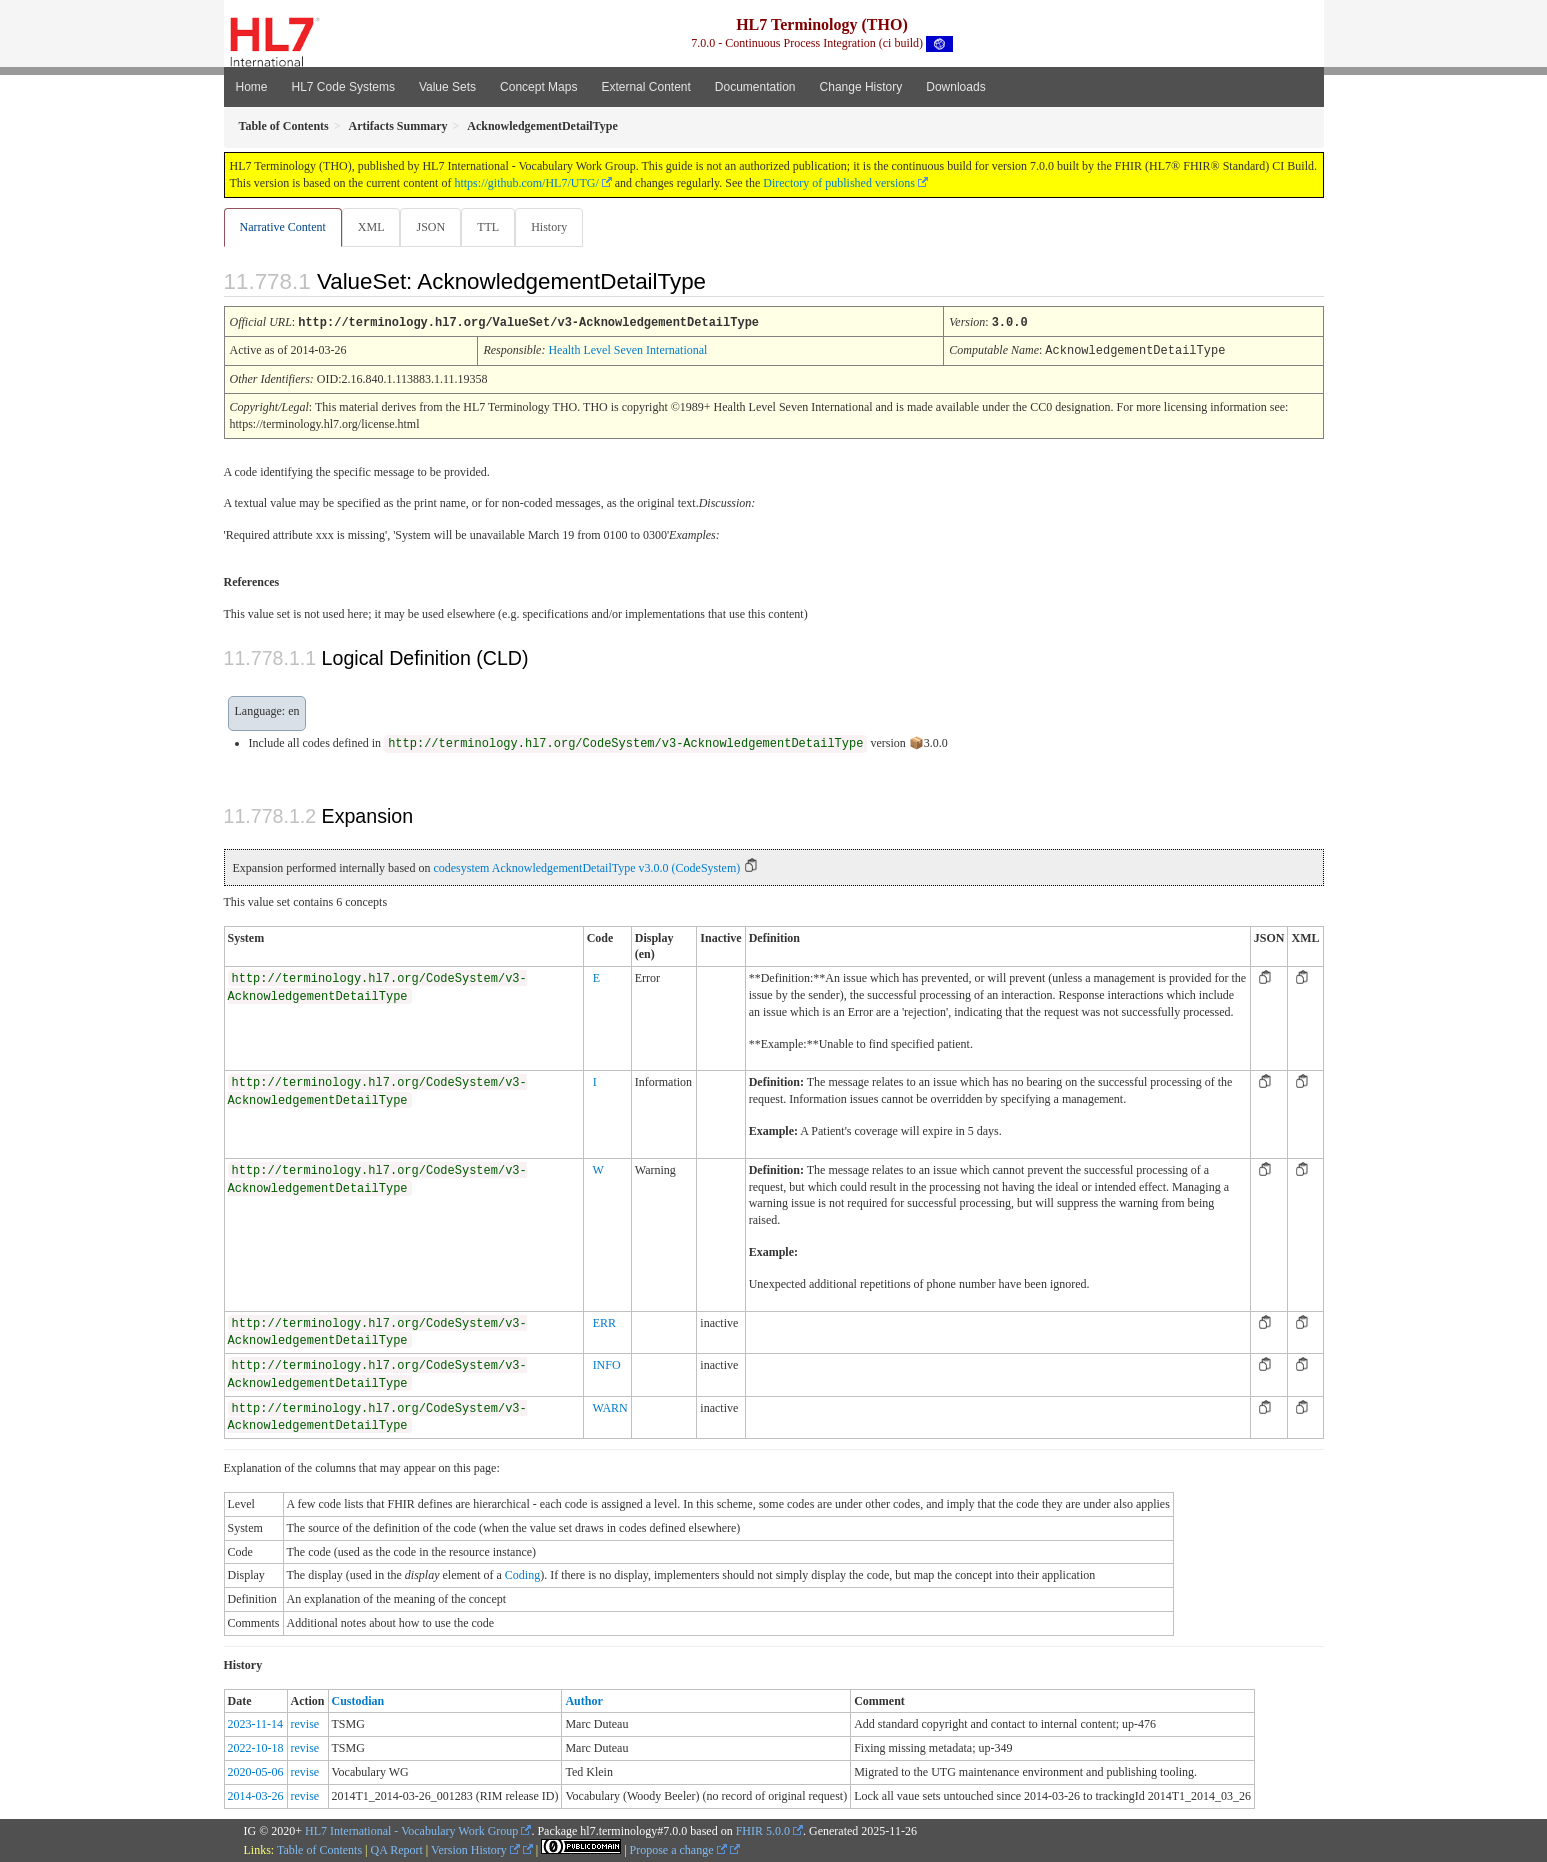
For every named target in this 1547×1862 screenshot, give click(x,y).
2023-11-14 (256, 1723)
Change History (861, 87)
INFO (607, 1364)
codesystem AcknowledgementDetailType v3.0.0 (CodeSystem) (586, 867)
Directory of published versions (839, 183)
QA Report (397, 1849)
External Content (645, 87)
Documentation (755, 87)
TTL (494, 227)
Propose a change (678, 1849)
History (557, 227)
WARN (609, 1407)
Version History (475, 1849)
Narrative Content (283, 227)
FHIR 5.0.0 (763, 1830)
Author (583, 1700)
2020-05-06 (256, 1771)
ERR (604, 1322)
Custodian (358, 1700)
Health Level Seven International (627, 350)
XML (373, 227)
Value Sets (447, 87)
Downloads (955, 87)
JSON (434, 227)
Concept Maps (538, 87)
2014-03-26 (256, 1795)
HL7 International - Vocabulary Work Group (411, 1830)
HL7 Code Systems (343, 87)
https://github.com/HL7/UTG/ (526, 183)
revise (305, 1723)
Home (252, 87)
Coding (522, 1574)
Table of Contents (319, 1849)
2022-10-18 (256, 1747)
